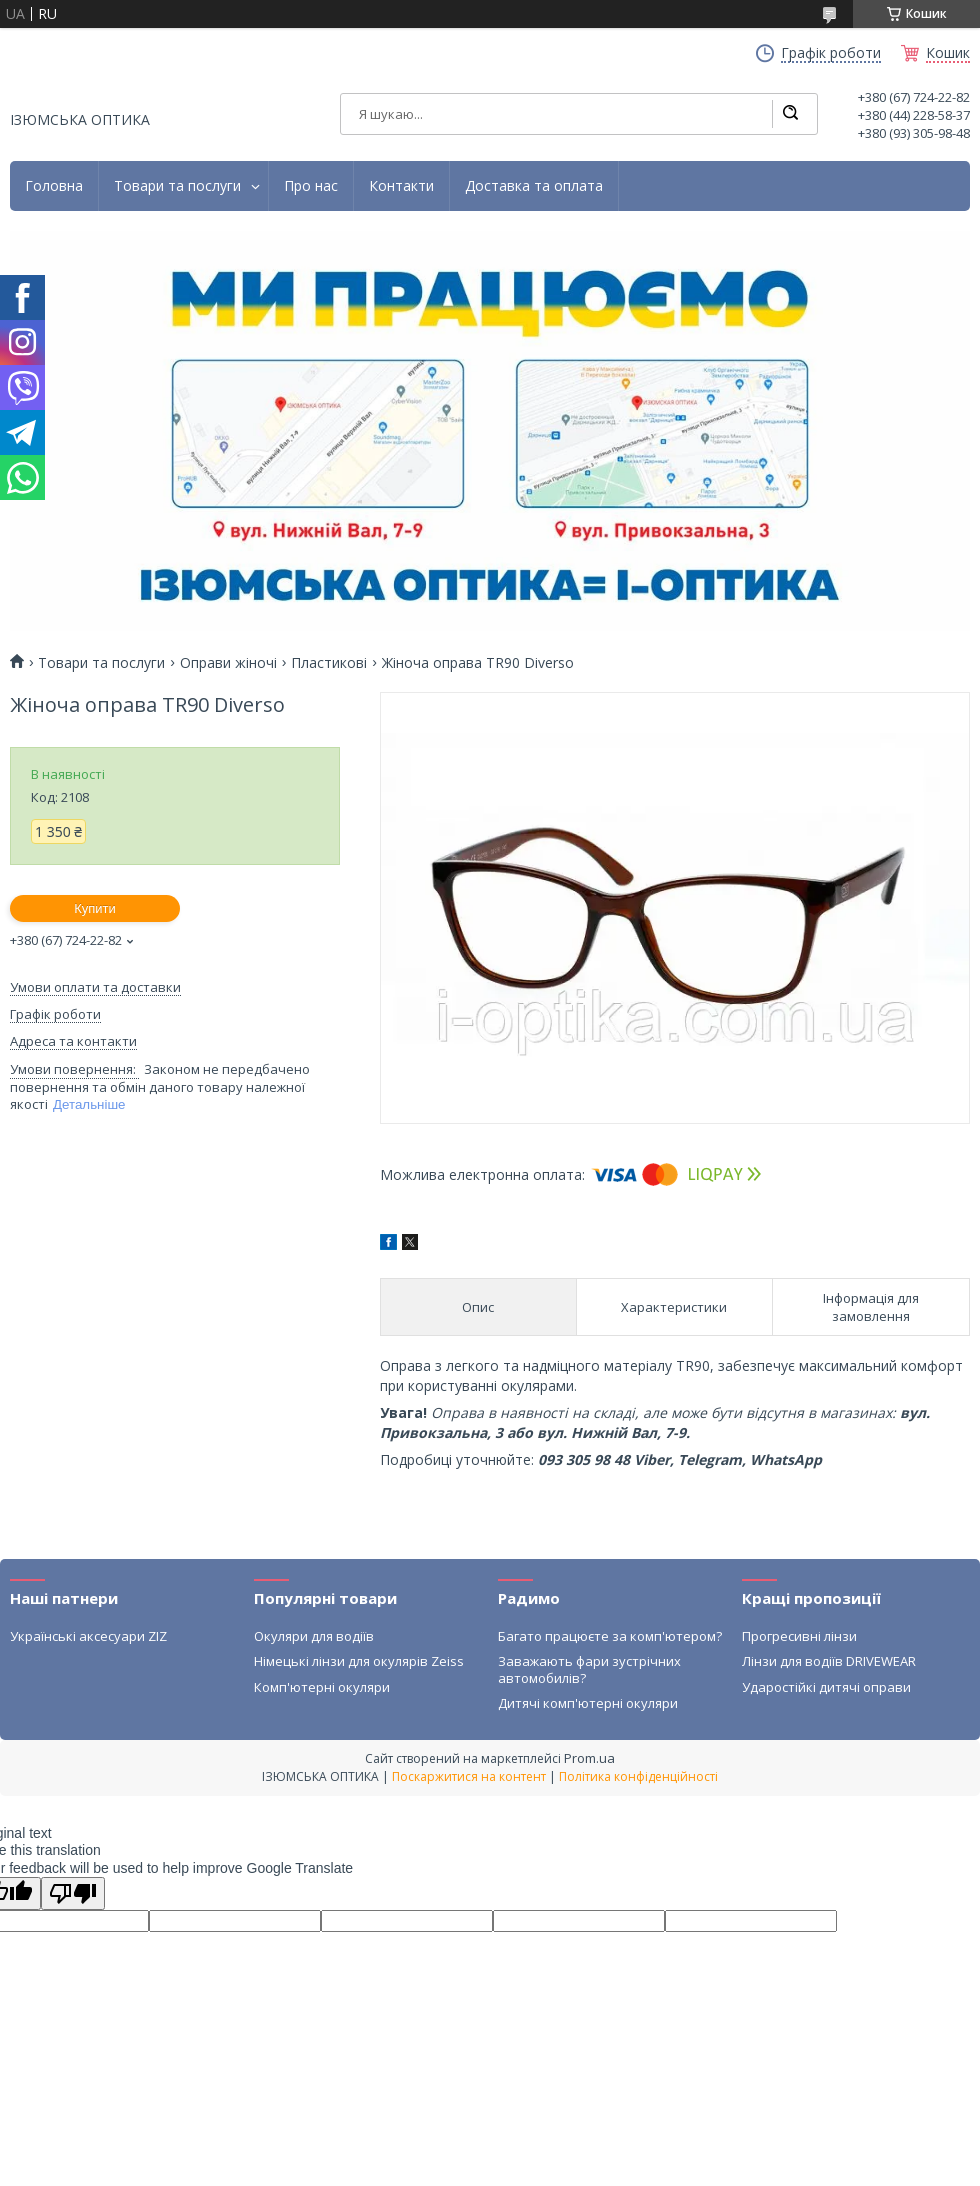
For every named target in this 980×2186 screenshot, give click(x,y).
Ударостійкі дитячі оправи (826, 1687)
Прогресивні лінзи (799, 1636)
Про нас (311, 186)
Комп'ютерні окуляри (322, 1687)
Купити (95, 908)
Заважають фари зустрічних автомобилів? (589, 1669)
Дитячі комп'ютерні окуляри (588, 1703)
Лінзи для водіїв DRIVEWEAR (829, 1661)
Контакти (401, 186)
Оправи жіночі (228, 663)
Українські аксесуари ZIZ (88, 1636)
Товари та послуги (177, 186)
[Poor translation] (73, 1893)
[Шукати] (790, 114)
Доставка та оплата (534, 186)
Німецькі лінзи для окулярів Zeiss (359, 1661)
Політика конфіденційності (638, 1776)
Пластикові (329, 663)
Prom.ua (589, 1758)
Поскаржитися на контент (469, 1776)
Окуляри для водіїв (314, 1636)
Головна (54, 186)
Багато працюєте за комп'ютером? (610, 1636)
